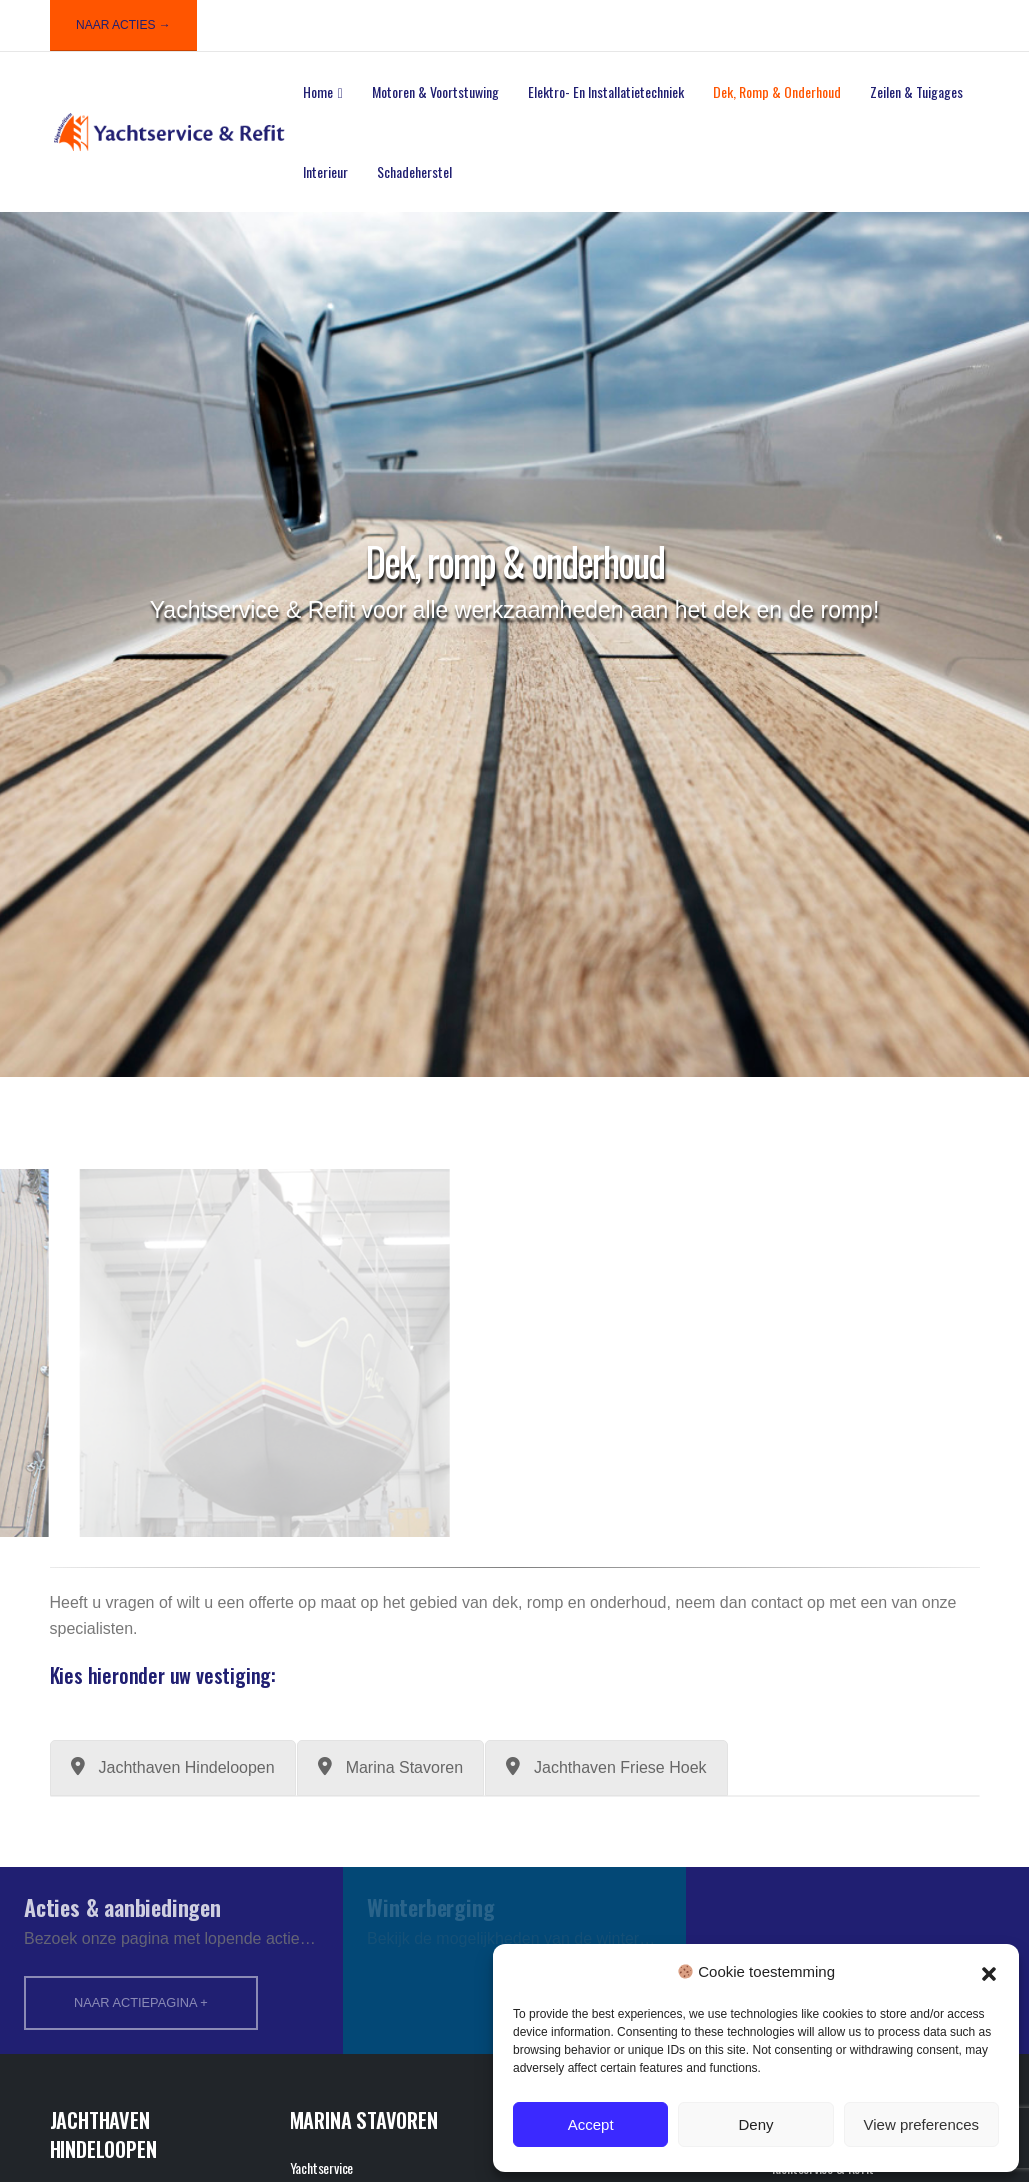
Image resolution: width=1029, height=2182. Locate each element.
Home (318, 91)
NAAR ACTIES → (123, 25)
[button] (989, 1972)
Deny (755, 2124)
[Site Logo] (169, 132)
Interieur (325, 171)
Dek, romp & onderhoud (777, 91)
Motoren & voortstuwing (435, 91)
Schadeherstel (414, 171)
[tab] (173, 1768)
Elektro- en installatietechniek (606, 91)
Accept (591, 2124)
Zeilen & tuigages (916, 91)
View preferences (922, 2124)
